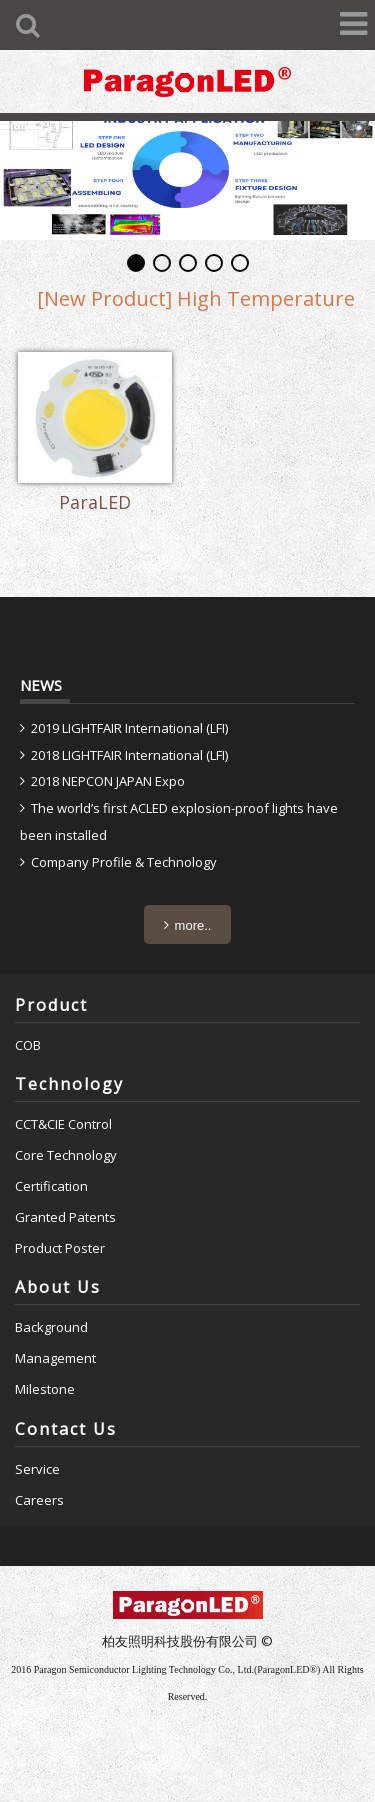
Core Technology (66, 1155)
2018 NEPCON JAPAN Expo (108, 781)
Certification (51, 1186)
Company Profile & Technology (124, 862)
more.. (193, 925)
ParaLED (95, 503)
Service (37, 1469)
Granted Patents (65, 1217)
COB (28, 1045)
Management (55, 1358)
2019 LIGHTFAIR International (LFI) (129, 728)
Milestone (45, 1389)
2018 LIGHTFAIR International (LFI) (129, 755)
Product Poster (60, 1248)
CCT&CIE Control (63, 1124)
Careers (39, 1500)
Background (51, 1327)
